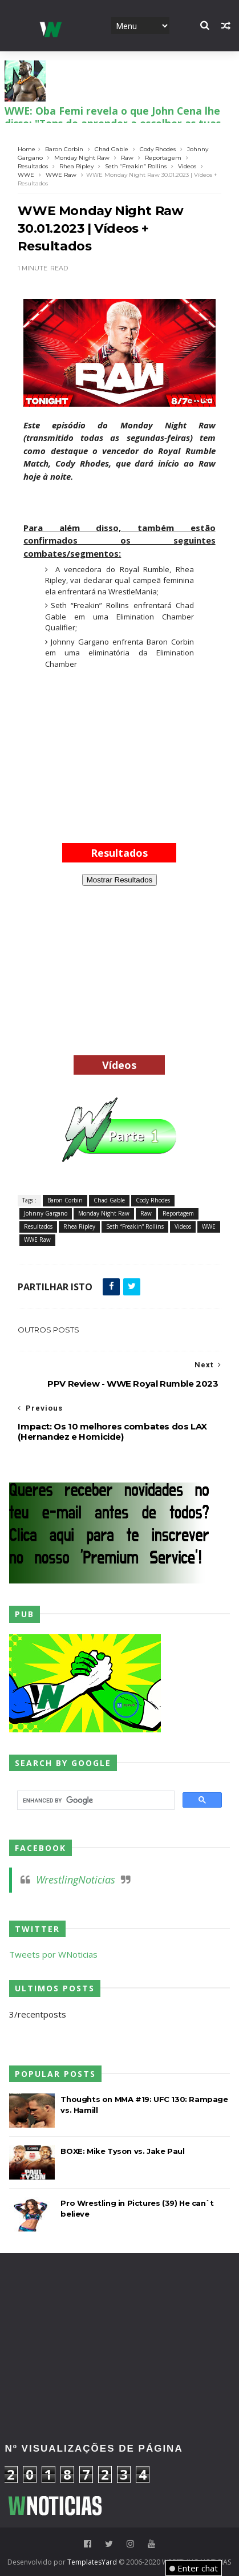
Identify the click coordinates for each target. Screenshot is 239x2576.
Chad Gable (111, 149)
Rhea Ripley (76, 166)
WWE (26, 175)
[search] (94, 1800)
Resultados (33, 166)
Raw (127, 157)
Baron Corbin (64, 149)
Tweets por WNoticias (53, 1954)
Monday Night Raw (82, 157)
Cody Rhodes (158, 149)
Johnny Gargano (45, 1213)
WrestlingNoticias (75, 1879)
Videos (187, 166)
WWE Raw (61, 175)
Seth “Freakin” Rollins (136, 166)
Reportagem (163, 157)
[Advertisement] (119, 754)
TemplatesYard (92, 2562)
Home (26, 149)
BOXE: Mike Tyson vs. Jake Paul (122, 2151)
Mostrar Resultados (120, 880)
